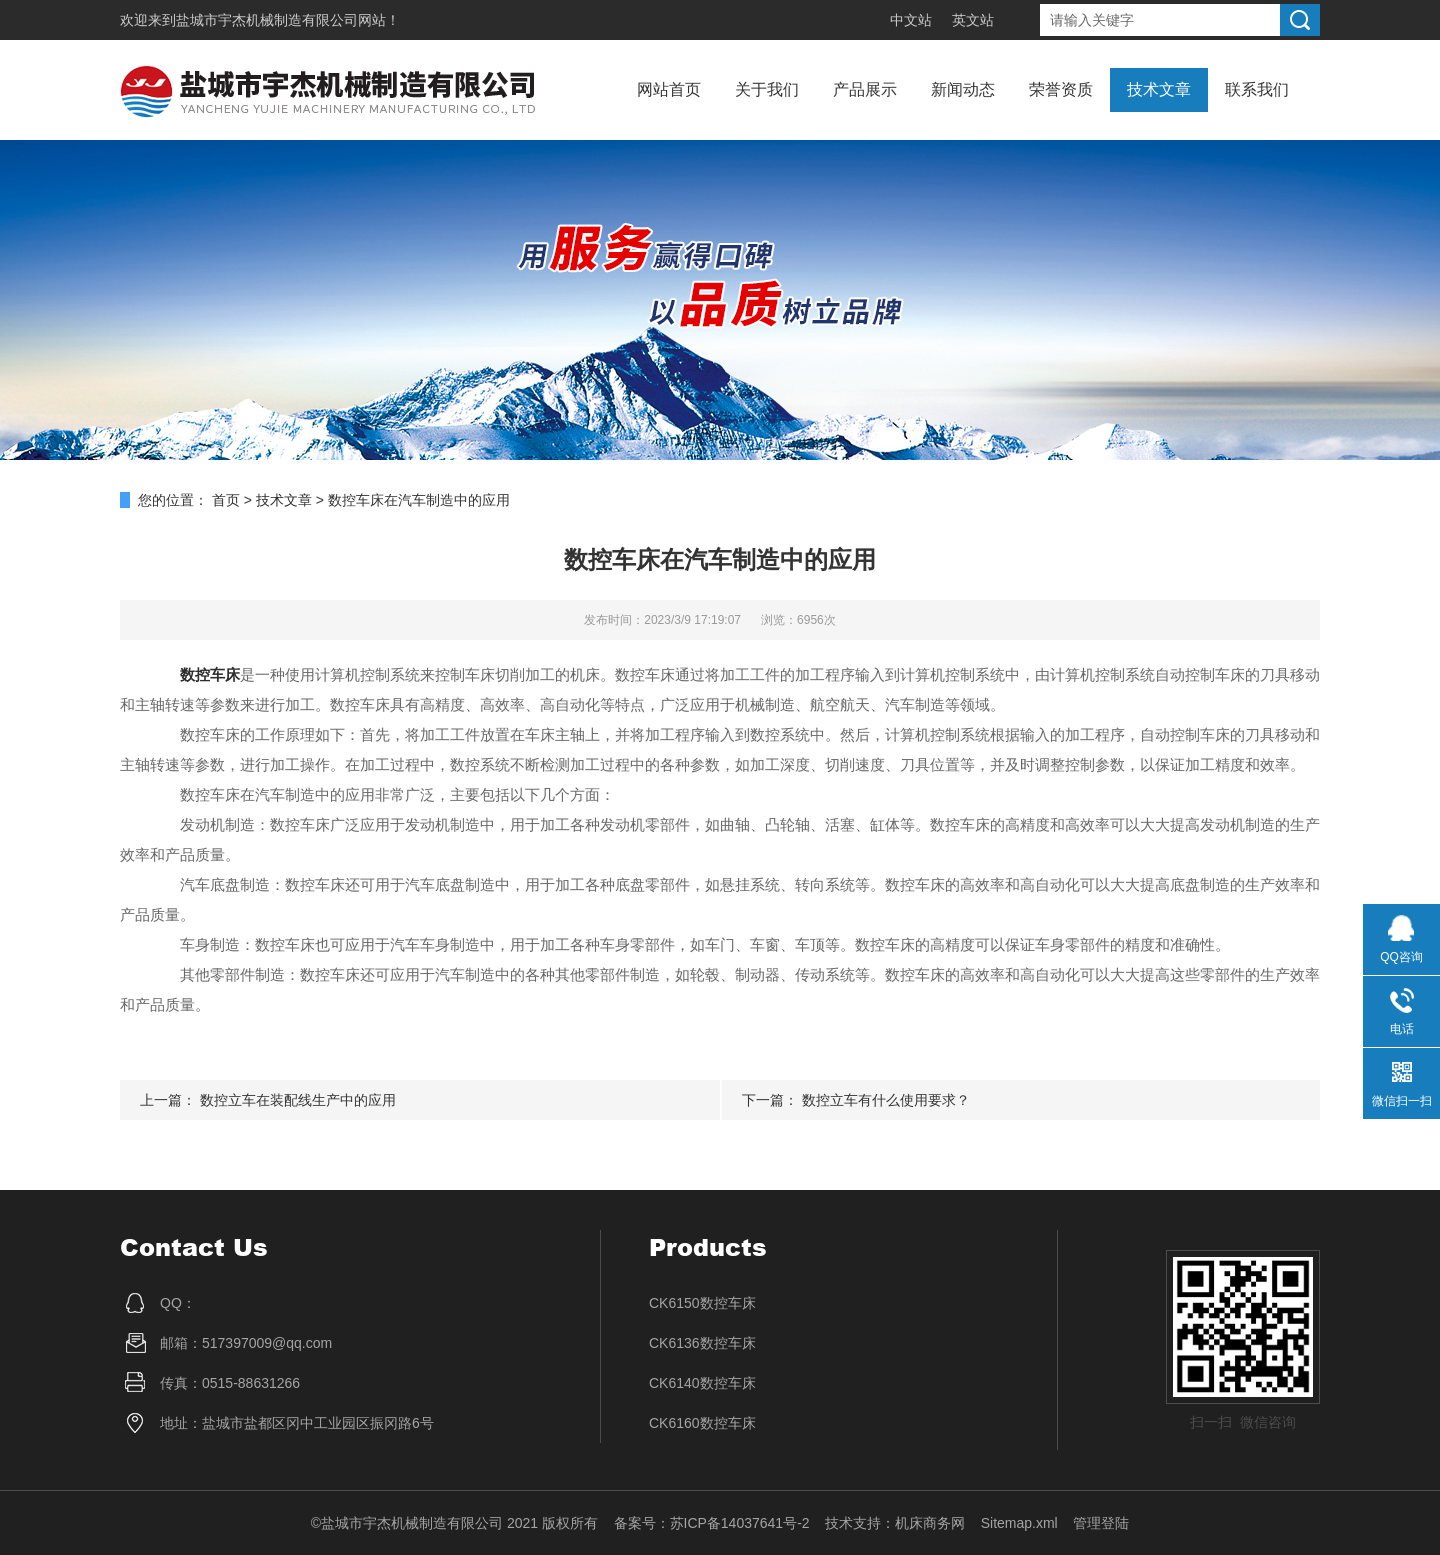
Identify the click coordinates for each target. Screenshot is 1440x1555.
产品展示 (865, 89)
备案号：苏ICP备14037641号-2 (712, 1523)
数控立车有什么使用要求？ (886, 1100)
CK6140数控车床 (702, 1383)
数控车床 (210, 674)
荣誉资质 (1061, 89)
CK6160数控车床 (702, 1423)
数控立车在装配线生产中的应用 (298, 1100)
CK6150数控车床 (702, 1303)
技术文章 (1159, 89)
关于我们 (767, 89)
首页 (226, 500)
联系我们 (1257, 89)
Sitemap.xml (1019, 1523)
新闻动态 (963, 89)
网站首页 (669, 89)
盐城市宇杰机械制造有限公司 (267, 20)
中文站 (911, 20)
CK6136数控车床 (702, 1343)
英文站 (973, 20)
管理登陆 (1101, 1523)
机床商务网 (930, 1523)
